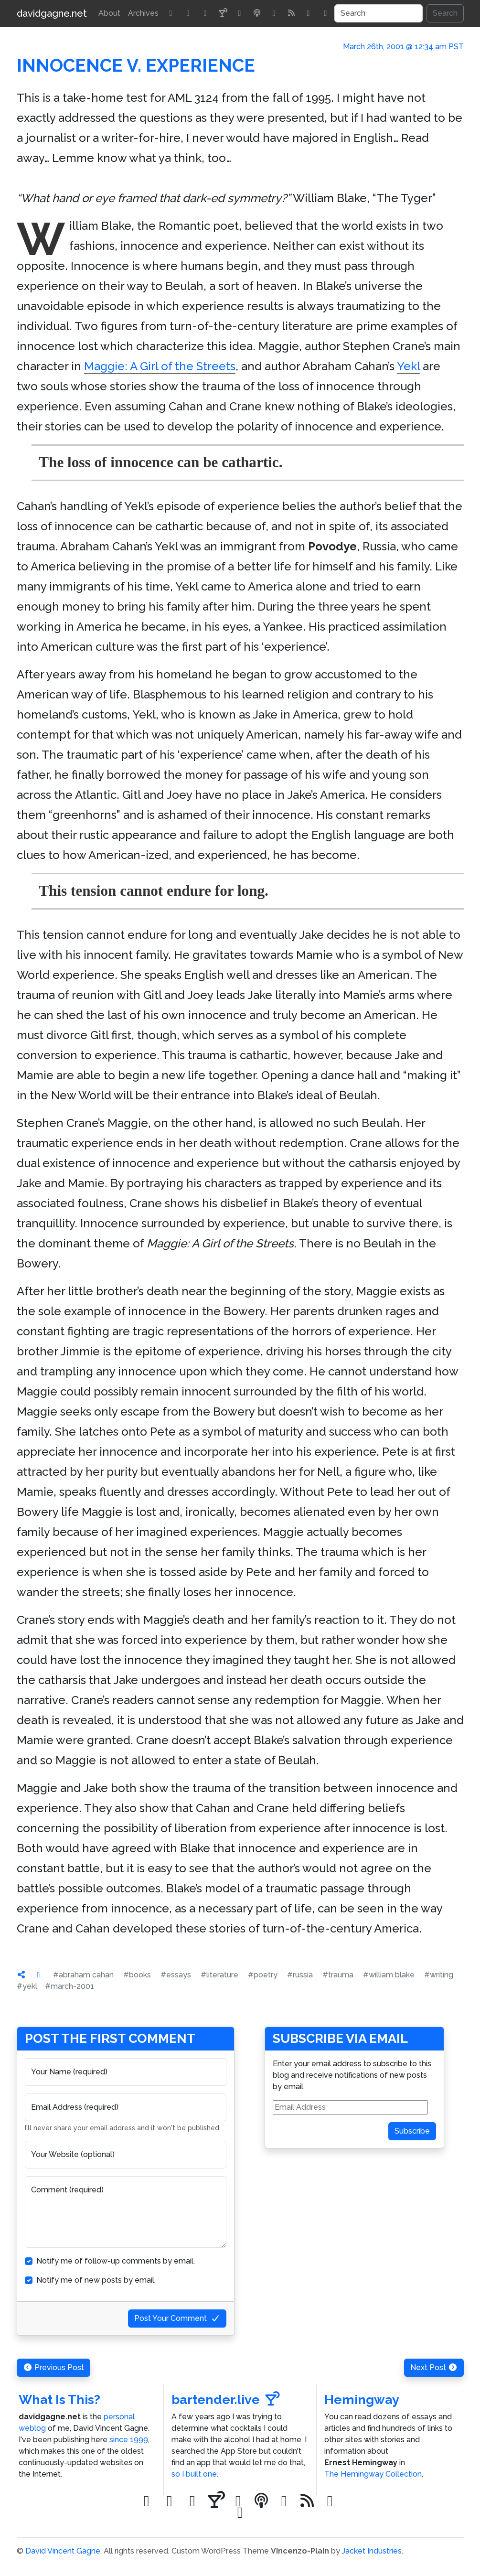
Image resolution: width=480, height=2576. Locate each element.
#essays (175, 1974)
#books (137, 1974)
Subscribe (412, 2131)
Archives (143, 13)
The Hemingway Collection (373, 2474)
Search (445, 13)
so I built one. (194, 2474)
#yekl (27, 1986)
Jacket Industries (372, 2550)
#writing (438, 1974)
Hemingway (361, 2399)
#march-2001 (69, 1986)
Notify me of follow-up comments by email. (115, 2260)
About (109, 13)
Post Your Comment (177, 2318)
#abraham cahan (83, 1974)
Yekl (408, 366)
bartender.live (225, 2399)
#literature (219, 1974)
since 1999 (128, 2439)
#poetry (262, 1974)
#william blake (389, 1974)
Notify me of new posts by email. (96, 2280)
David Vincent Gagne (62, 2550)
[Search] (378, 13)
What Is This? (59, 2399)
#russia (300, 1974)
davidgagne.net (52, 13)
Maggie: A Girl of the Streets (159, 366)
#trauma (337, 1974)
